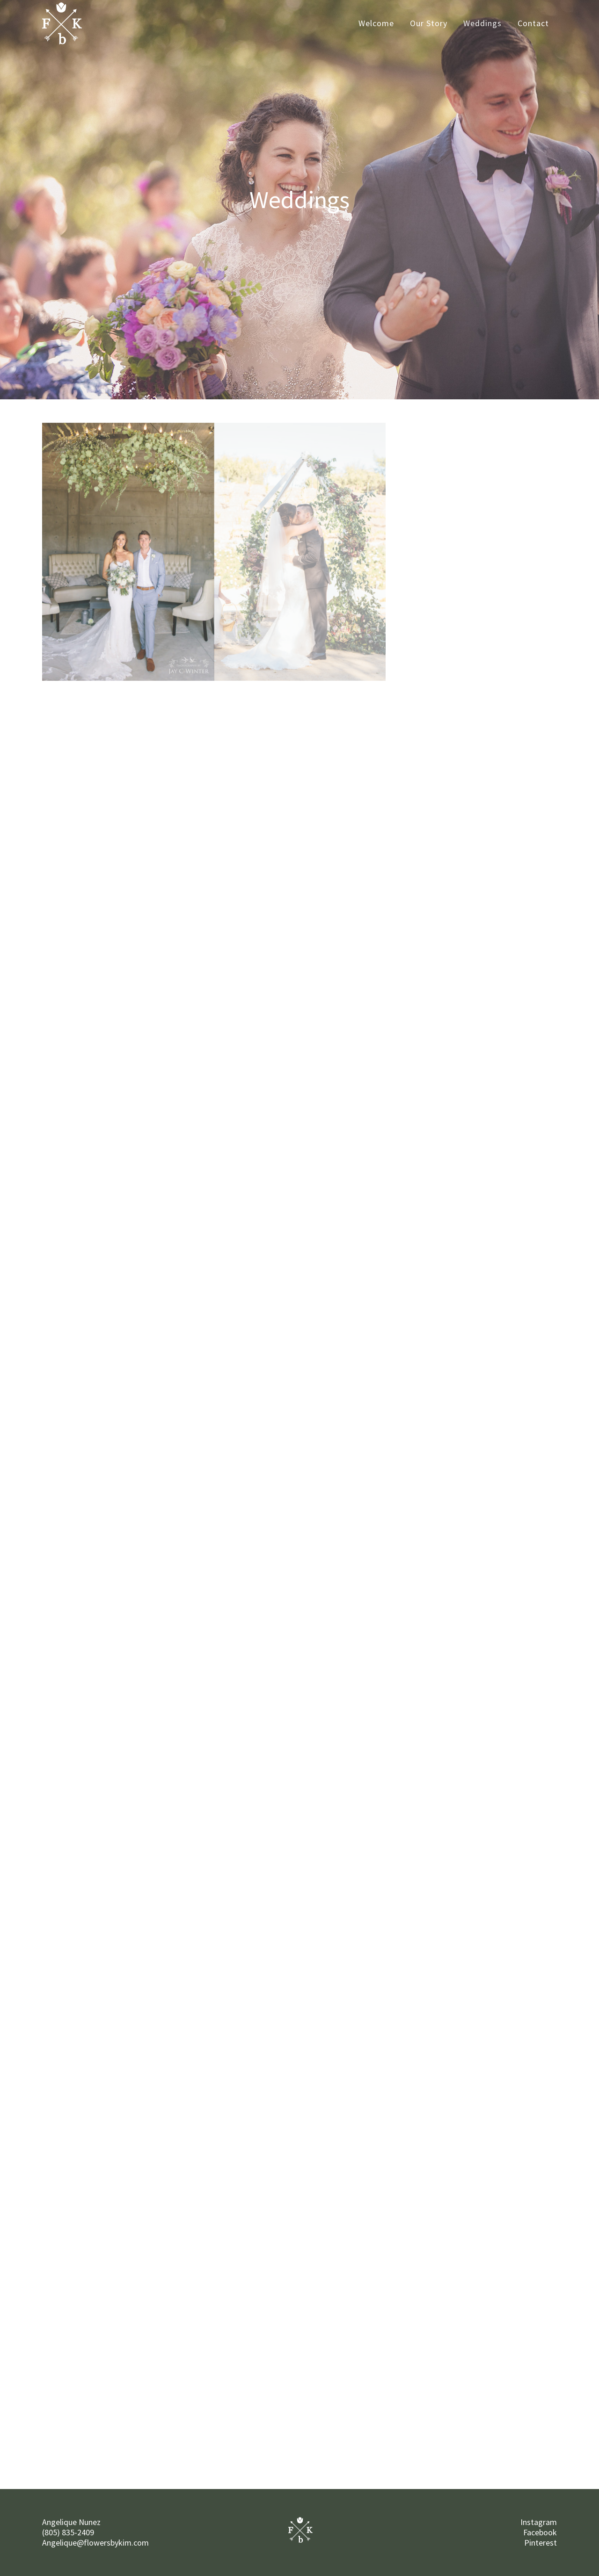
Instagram (538, 2522)
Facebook (540, 2532)
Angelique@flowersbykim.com (95, 2542)
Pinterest (540, 2542)
